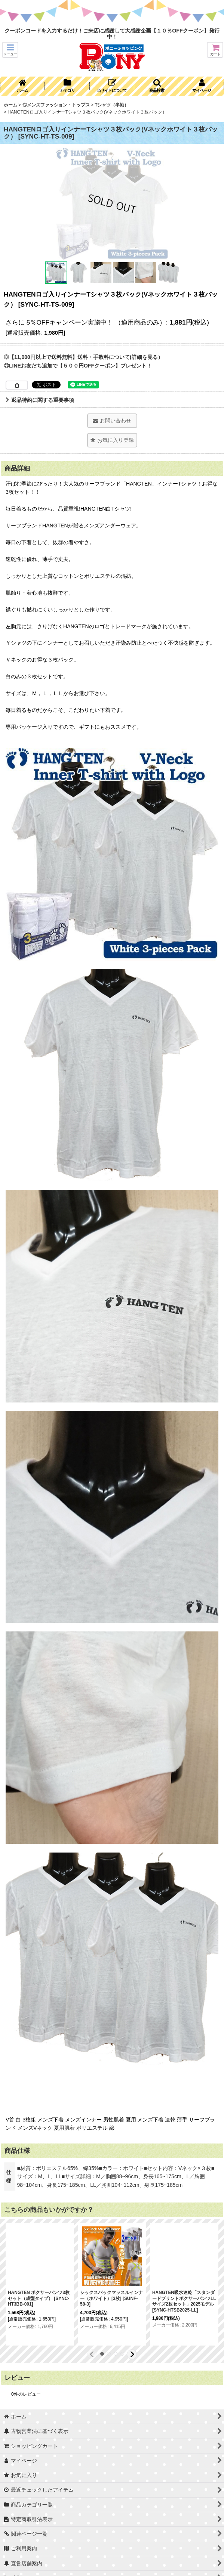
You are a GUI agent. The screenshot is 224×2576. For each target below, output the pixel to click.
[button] (10, 50)
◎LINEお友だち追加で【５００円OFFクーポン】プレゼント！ (78, 366)
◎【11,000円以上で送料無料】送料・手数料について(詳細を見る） (83, 357)
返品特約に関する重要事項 (40, 400)
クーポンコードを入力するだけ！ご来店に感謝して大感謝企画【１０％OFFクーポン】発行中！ (112, 34)
